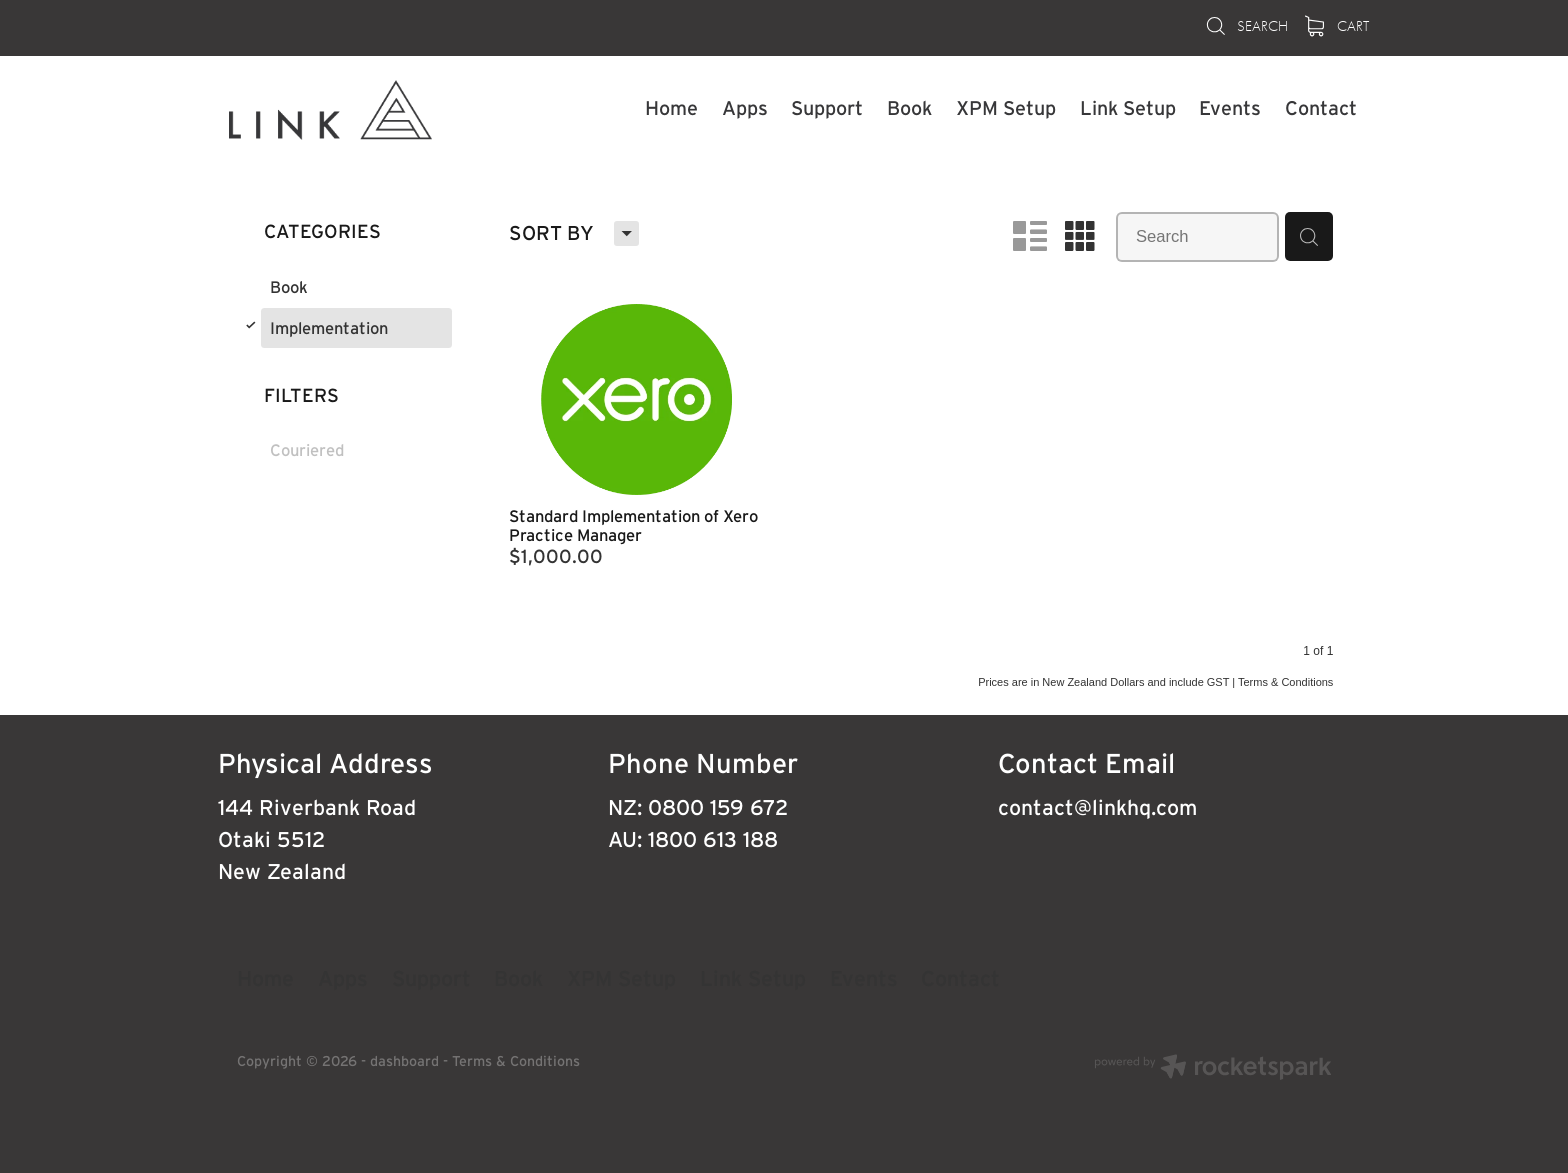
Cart (1337, 26)
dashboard (404, 1061)
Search (1246, 26)
